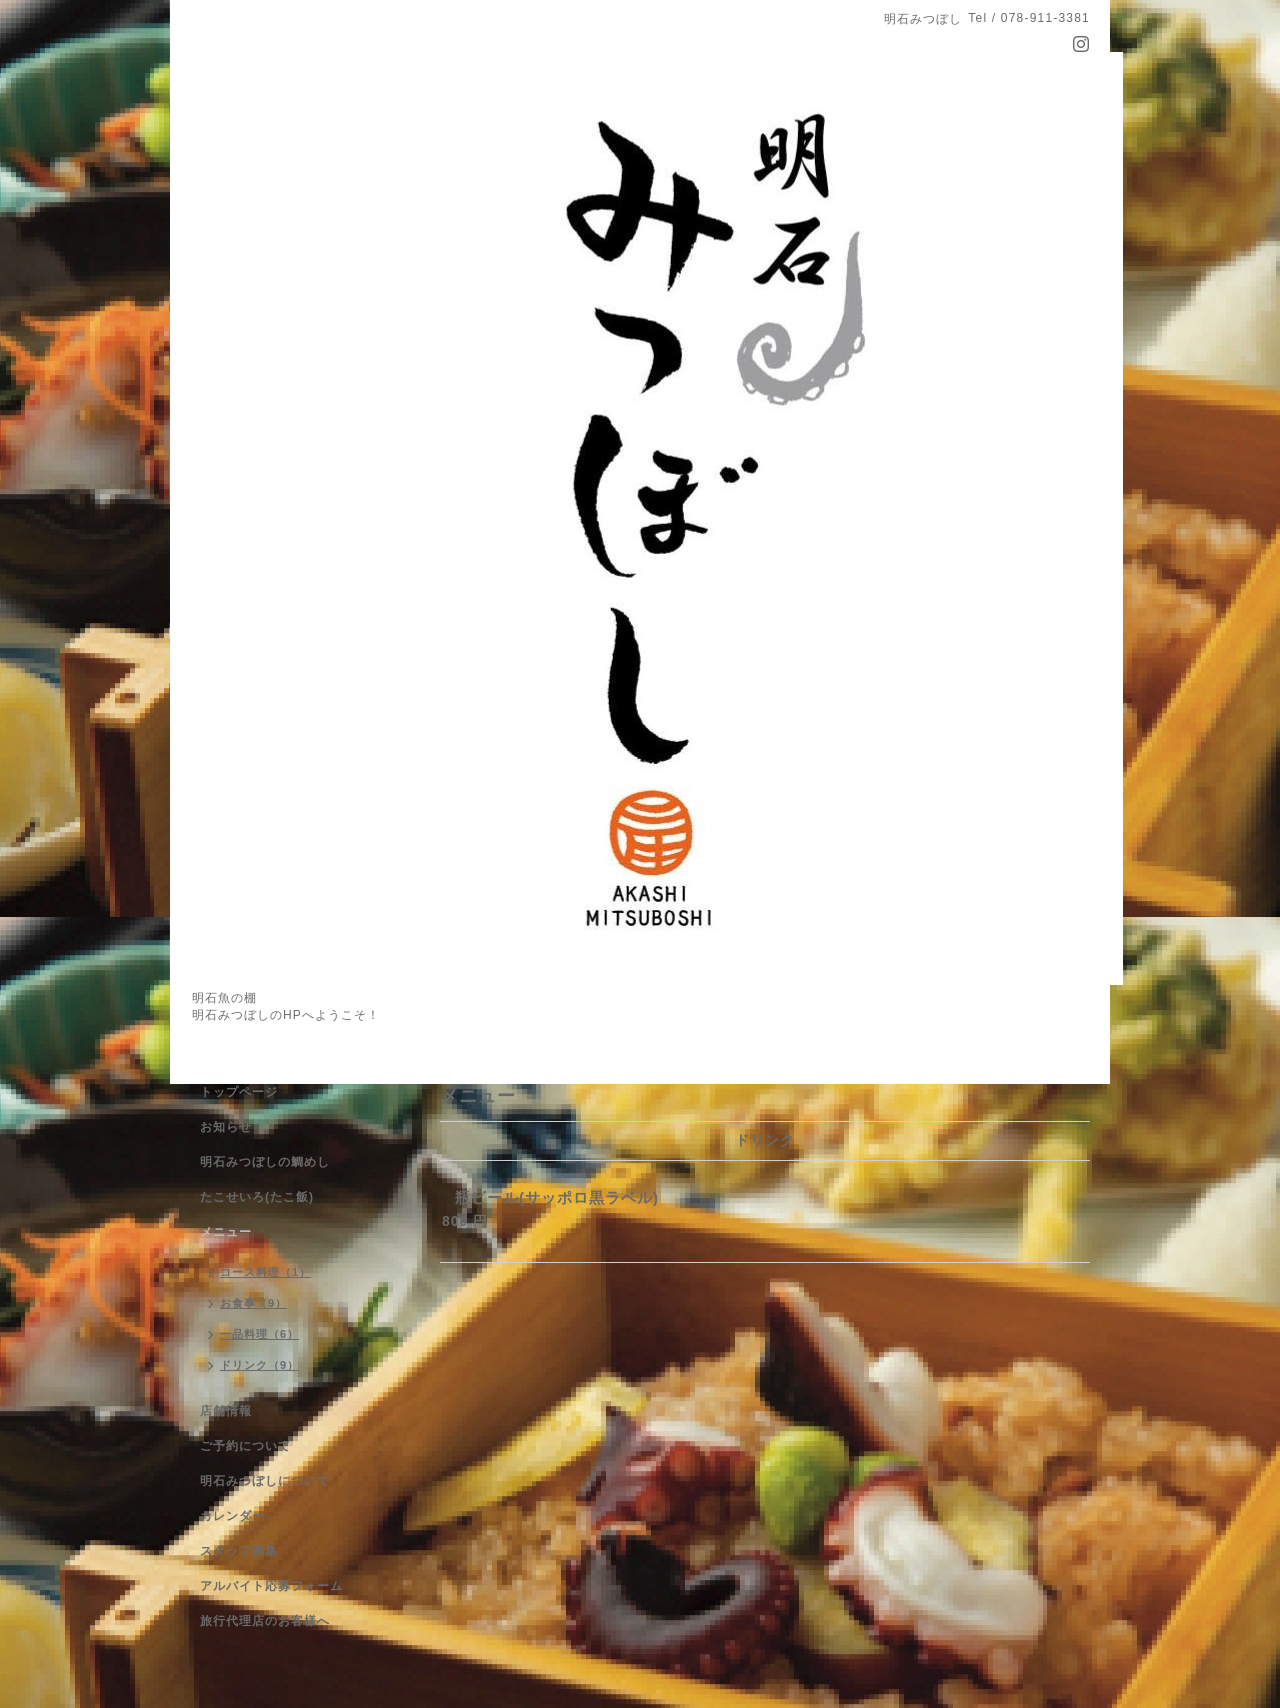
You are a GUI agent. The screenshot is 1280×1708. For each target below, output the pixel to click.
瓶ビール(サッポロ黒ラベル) (557, 1197)
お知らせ (226, 1127)
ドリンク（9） (259, 1365)
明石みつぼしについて (265, 1481)
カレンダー (232, 1516)
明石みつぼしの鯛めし (265, 1162)
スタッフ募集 (239, 1551)
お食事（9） (253, 1303)
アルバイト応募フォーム (271, 1586)
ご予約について (245, 1446)
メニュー (226, 1232)
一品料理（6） (259, 1334)
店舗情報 (226, 1411)
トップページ (239, 1092)
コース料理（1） (265, 1272)
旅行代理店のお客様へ (265, 1621)
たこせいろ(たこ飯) (257, 1197)
